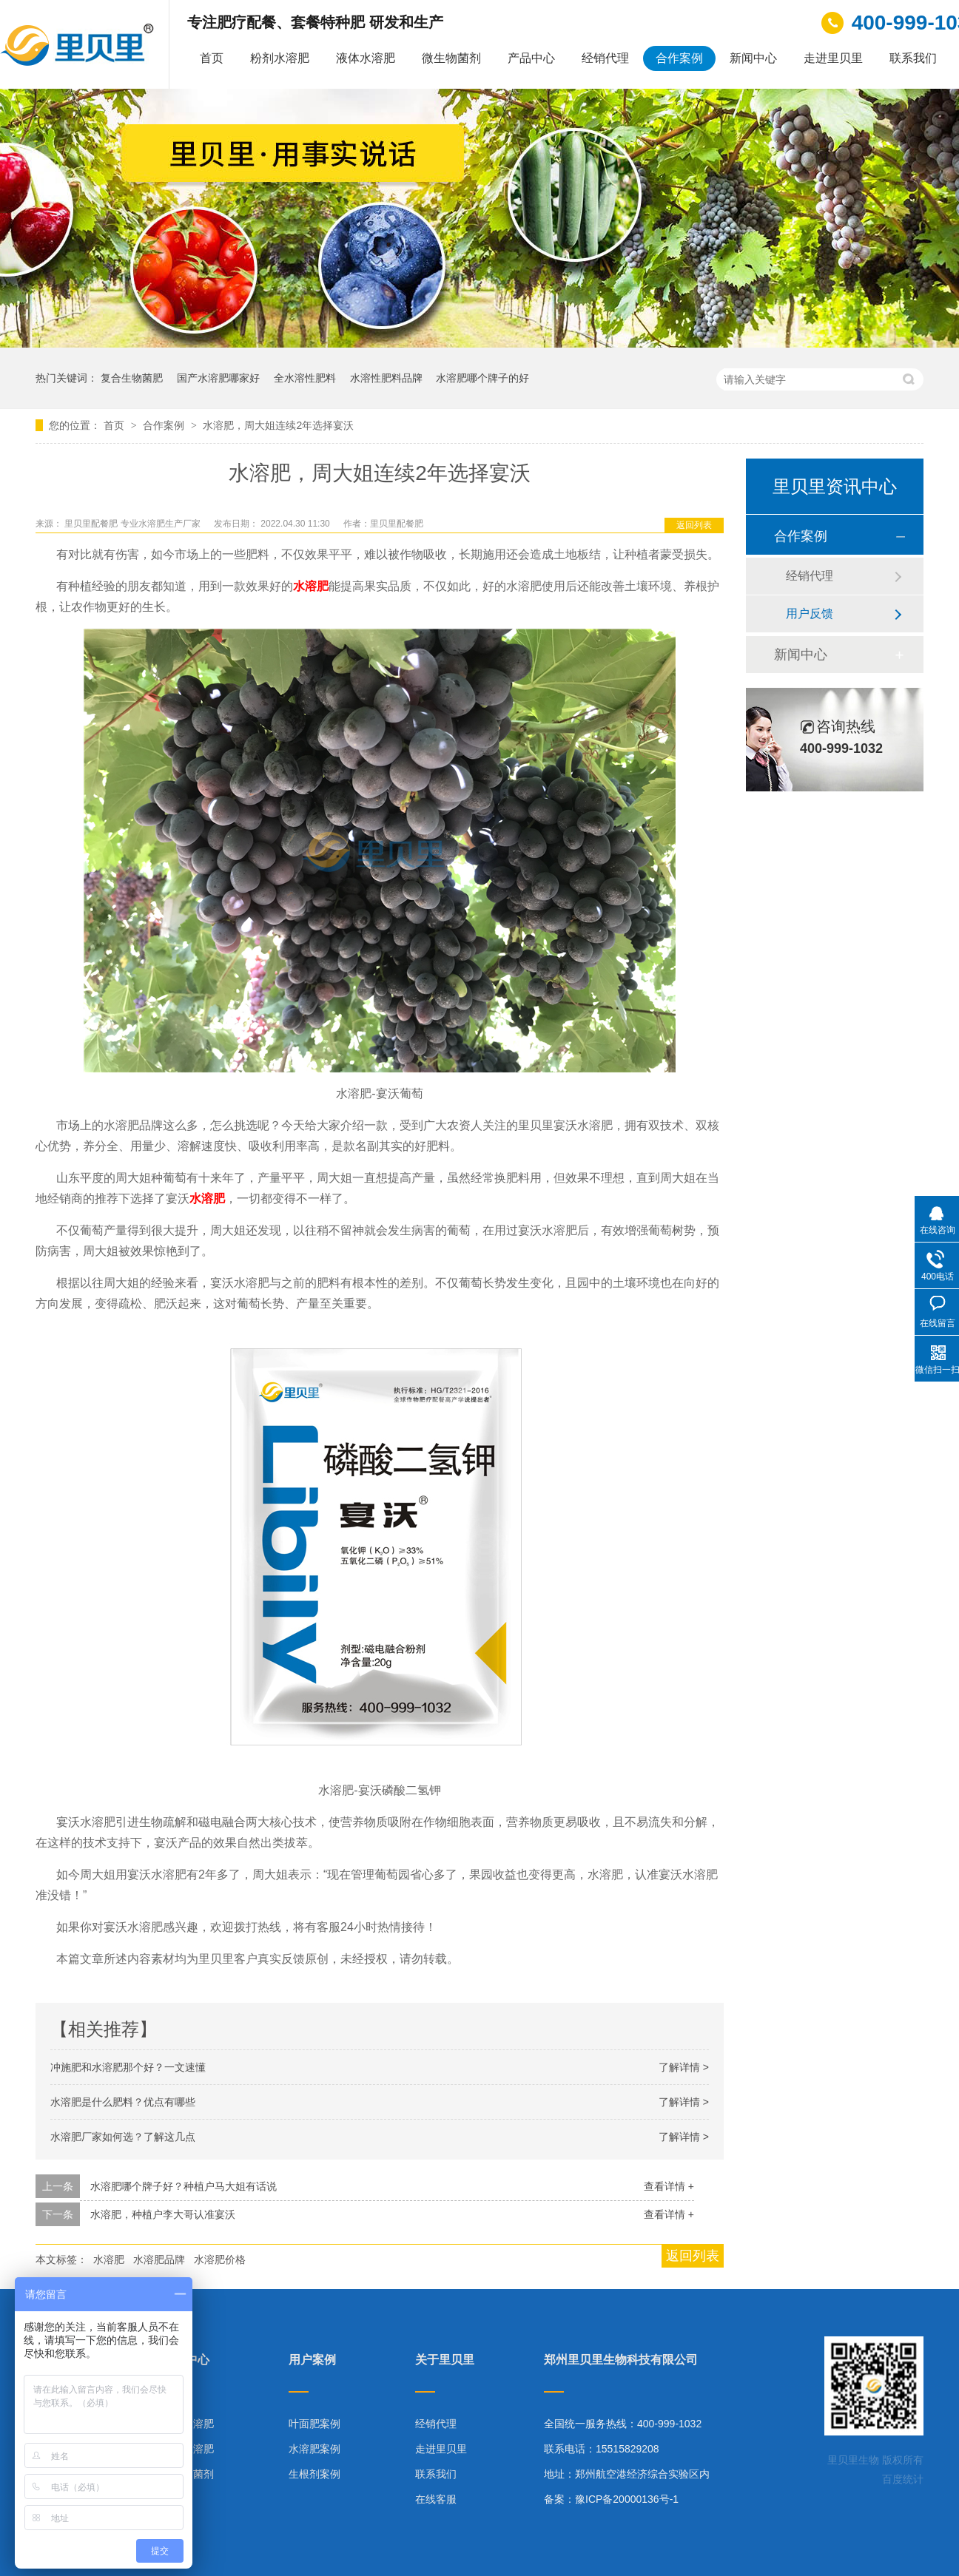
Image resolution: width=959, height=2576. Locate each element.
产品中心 (531, 58)
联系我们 (913, 58)
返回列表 (694, 525)
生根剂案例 (314, 2474)
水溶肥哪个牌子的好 (482, 378)
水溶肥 (108, 2259)
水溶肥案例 (314, 2449)
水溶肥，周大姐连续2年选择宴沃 (278, 425)
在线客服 (436, 2499)
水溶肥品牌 (159, 2259)
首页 (211, 58)
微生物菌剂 (451, 58)
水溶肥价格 (220, 2259)
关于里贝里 (444, 2360)
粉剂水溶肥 (279, 58)
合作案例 (679, 58)
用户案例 (312, 2360)
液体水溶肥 (365, 58)
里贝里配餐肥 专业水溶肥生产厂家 (133, 523)
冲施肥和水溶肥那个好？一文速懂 (128, 2067)
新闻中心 (753, 58)
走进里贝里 (833, 58)
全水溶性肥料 (305, 378)
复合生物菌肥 (132, 378)
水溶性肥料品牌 (386, 378)
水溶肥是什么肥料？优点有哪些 (122, 2102)
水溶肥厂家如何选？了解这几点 (122, 2137)
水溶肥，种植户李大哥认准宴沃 (162, 2214)
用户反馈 (809, 613)
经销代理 (605, 58)
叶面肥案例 (314, 2424)
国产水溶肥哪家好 (218, 378)
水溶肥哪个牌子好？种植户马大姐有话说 (183, 2186)
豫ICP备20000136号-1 (627, 2499)
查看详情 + (669, 2186)
